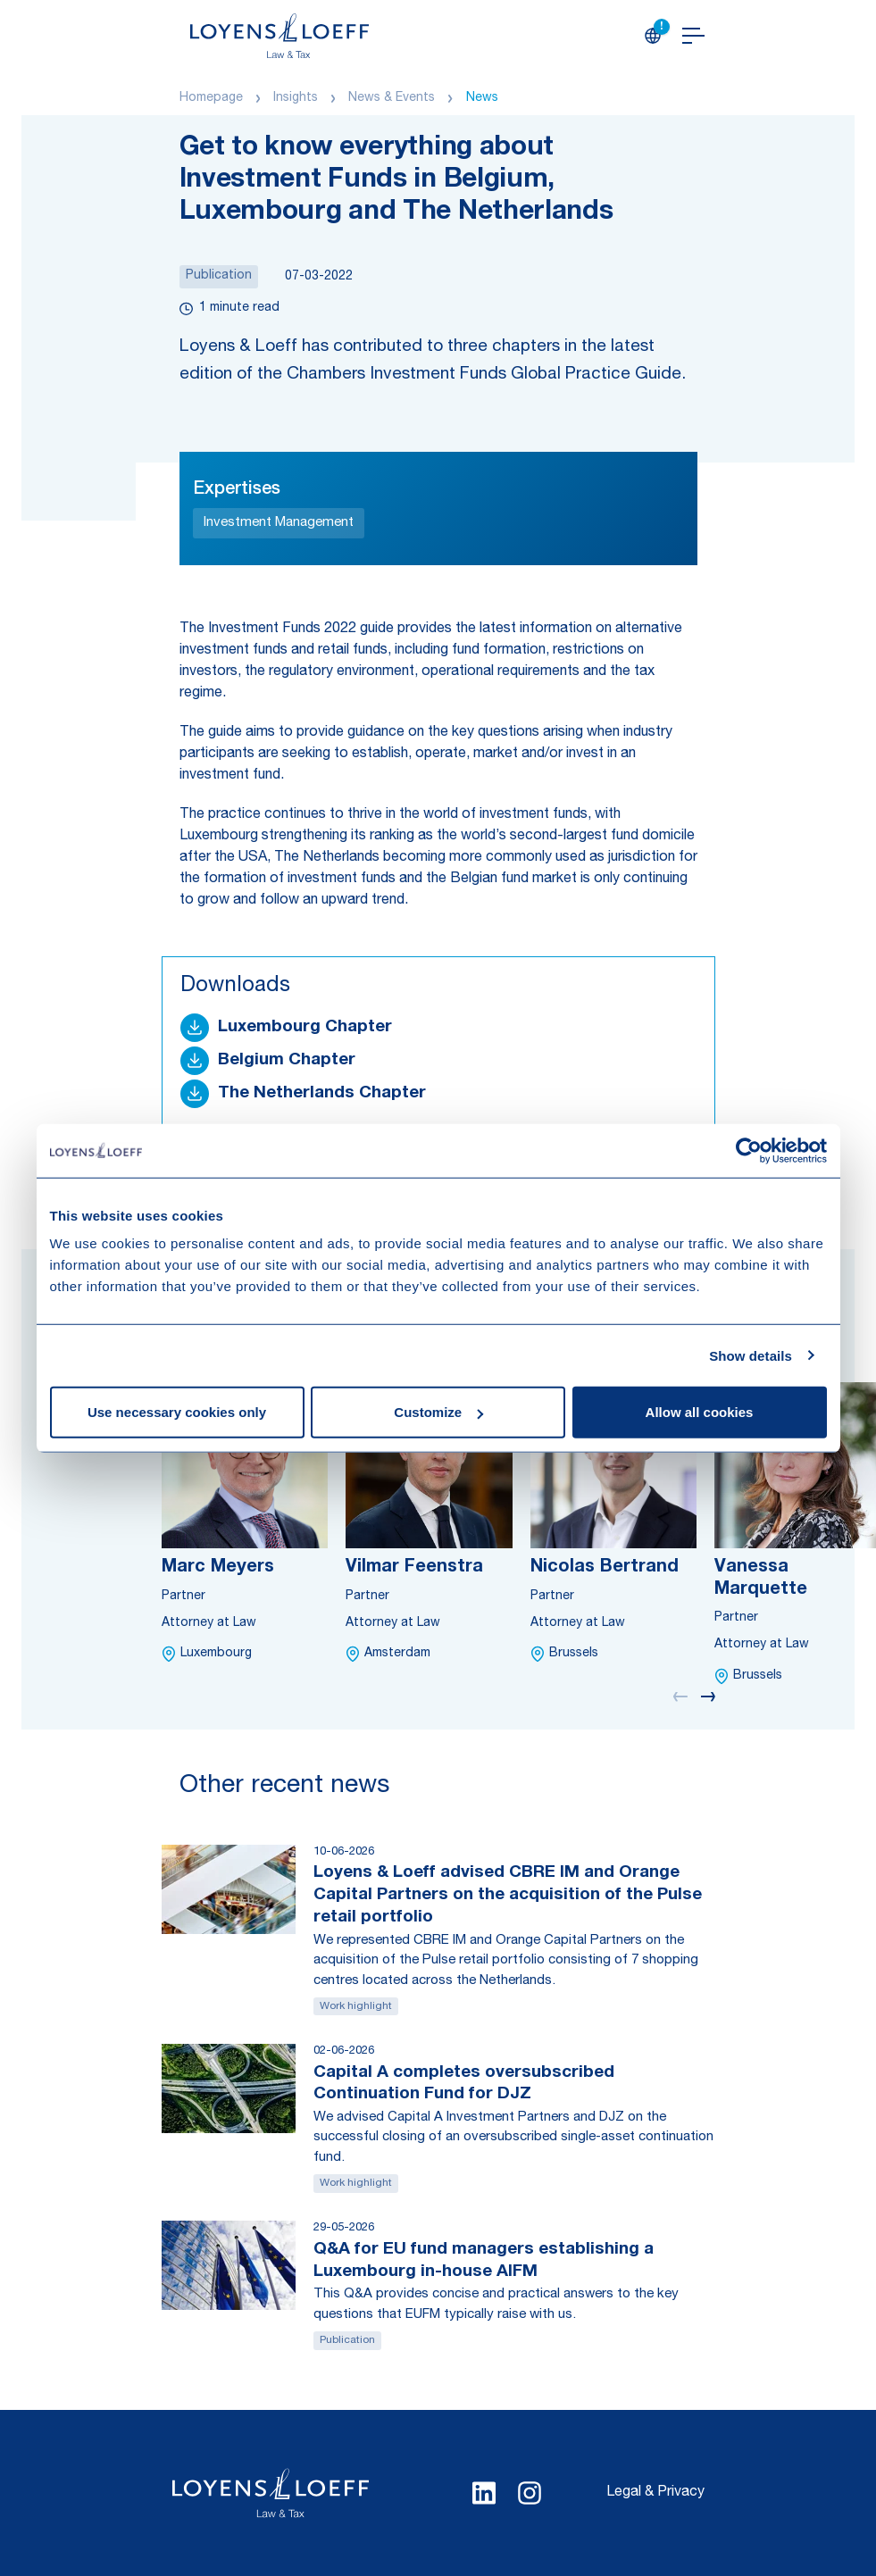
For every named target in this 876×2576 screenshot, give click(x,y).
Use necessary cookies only (177, 1412)
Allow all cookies (700, 1412)
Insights (295, 98)
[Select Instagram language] (529, 2493)
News (482, 98)
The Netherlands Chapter (322, 1093)
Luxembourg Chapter (305, 1027)
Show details (750, 1355)
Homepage (211, 98)
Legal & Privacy (655, 2493)
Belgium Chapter (286, 1060)
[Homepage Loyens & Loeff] (279, 35)
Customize (438, 1412)
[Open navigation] (693, 36)
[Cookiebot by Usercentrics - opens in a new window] (749, 1150)
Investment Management (279, 522)
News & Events (391, 98)
